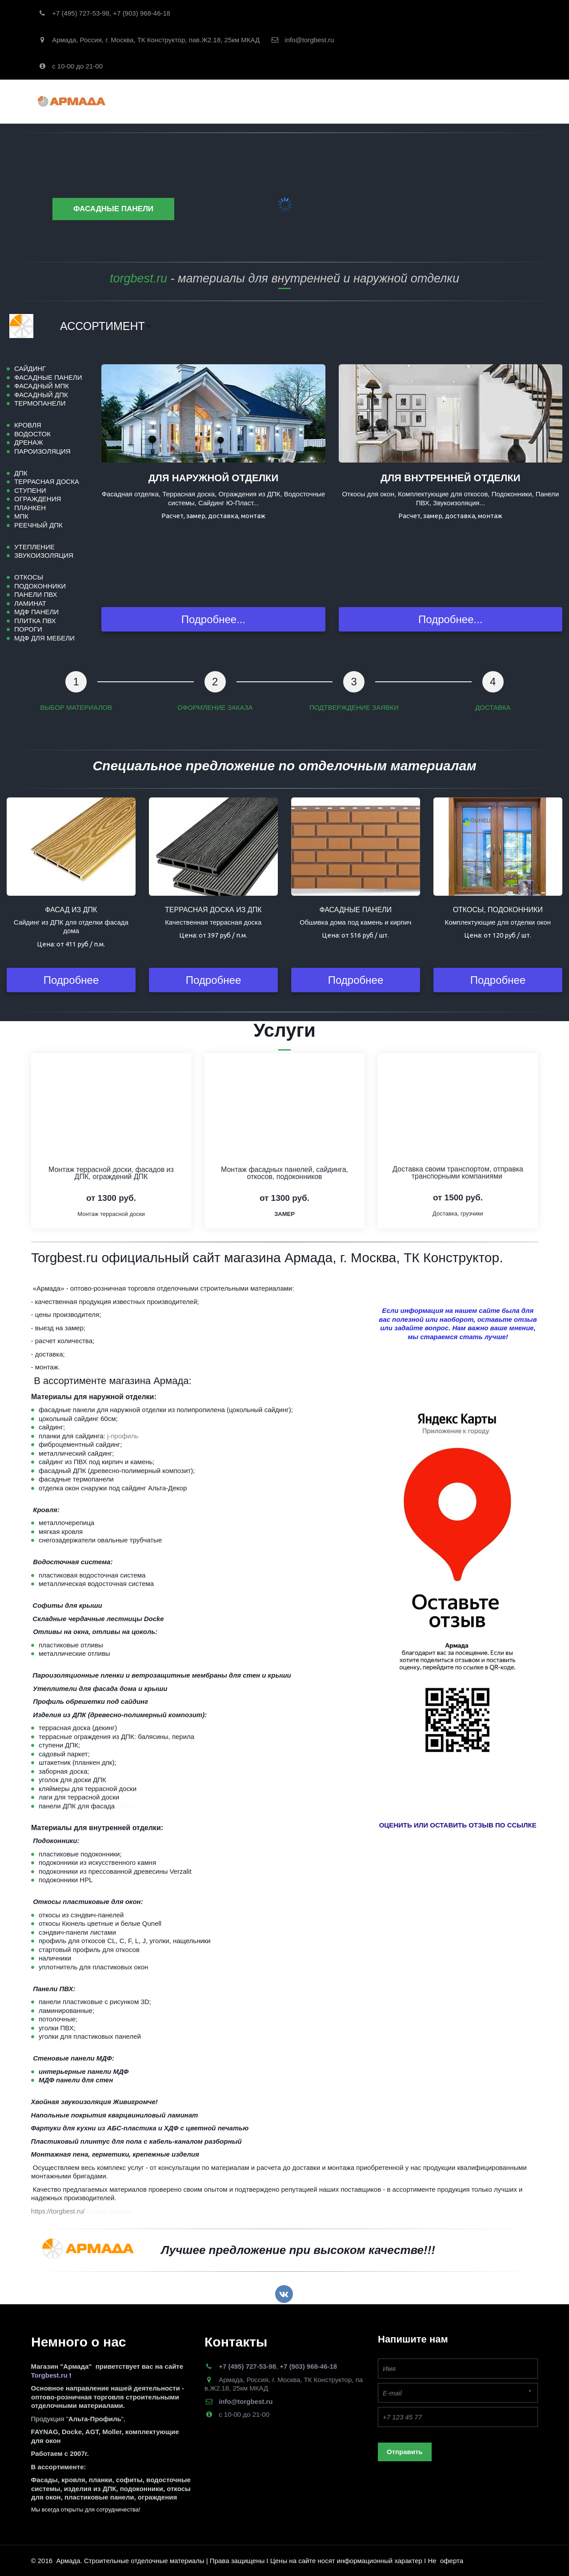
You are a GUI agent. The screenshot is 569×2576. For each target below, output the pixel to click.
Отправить (405, 2451)
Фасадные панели (113, 209)
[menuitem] (106, 326)
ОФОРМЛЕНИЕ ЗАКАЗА (214, 707)
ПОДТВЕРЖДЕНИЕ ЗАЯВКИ (354, 707)
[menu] (304, 326)
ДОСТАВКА (493, 707)
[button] (106, 326)
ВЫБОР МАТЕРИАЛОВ (76, 707)
